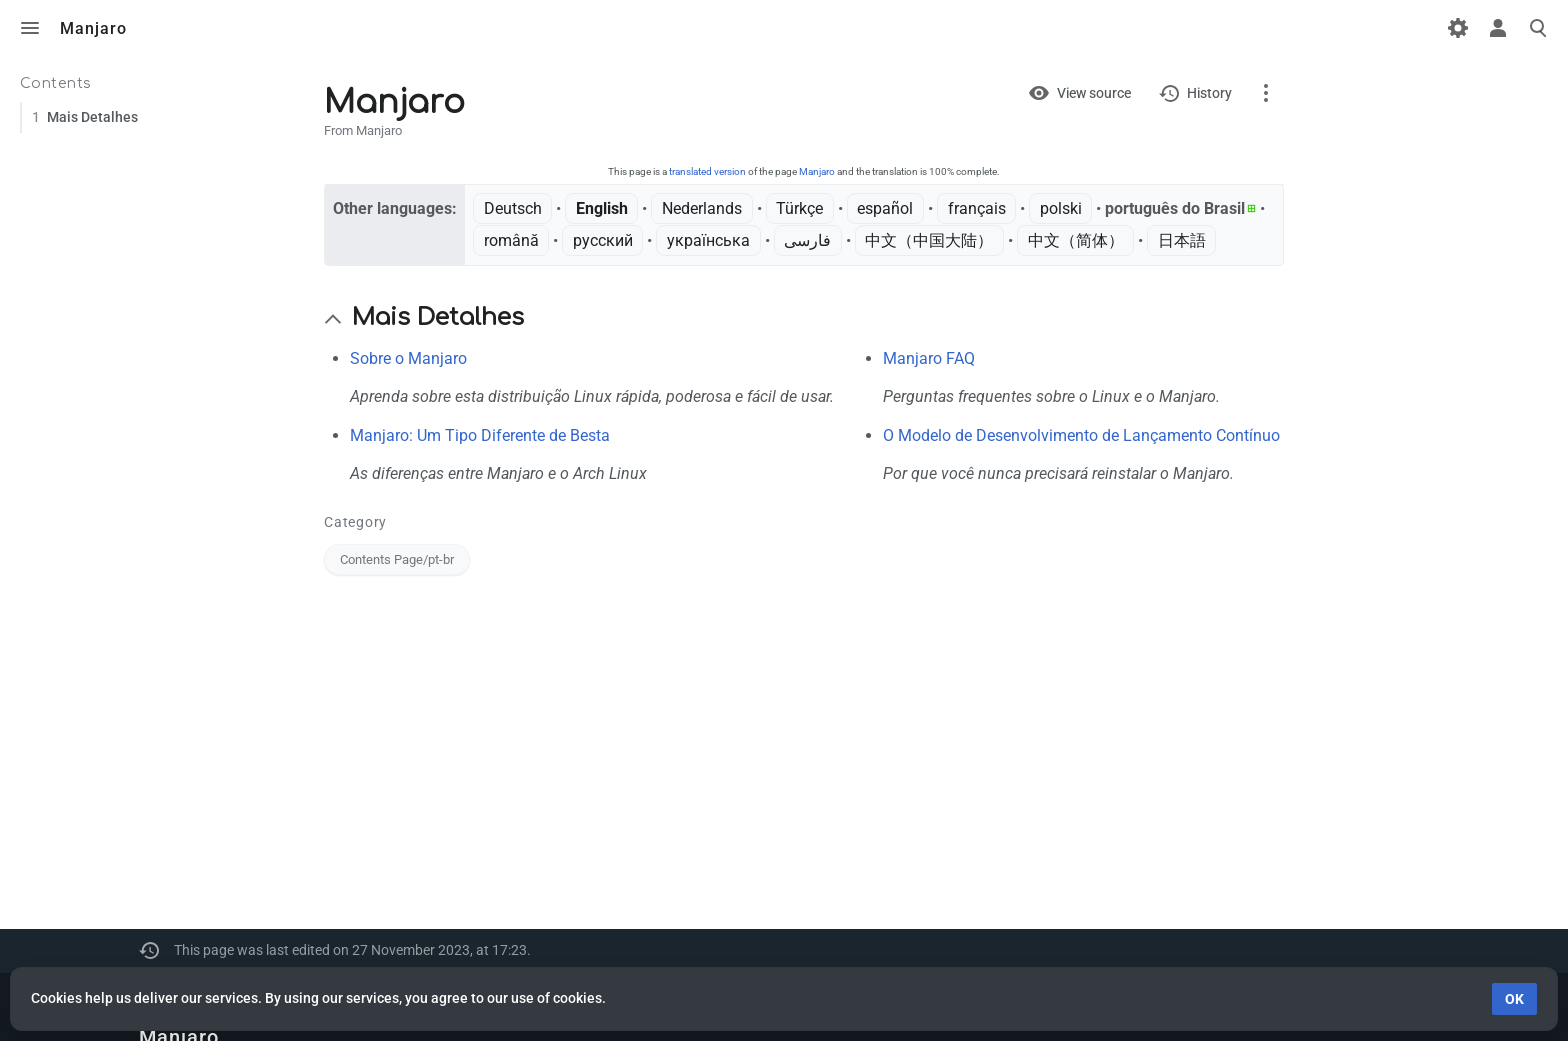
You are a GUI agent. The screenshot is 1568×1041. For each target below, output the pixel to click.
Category (355, 522)
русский (603, 240)
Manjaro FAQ (929, 358)
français (977, 208)
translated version (707, 171)
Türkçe (799, 208)
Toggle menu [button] (30, 28)
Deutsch (513, 208)
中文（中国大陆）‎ (929, 240)
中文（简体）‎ (1076, 240)
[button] (333, 319)
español (885, 208)
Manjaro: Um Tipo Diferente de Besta (480, 435)
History (1209, 93)
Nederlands (702, 208)
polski (1061, 208)
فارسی (807, 240)
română (511, 240)
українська (708, 240)
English (602, 208)
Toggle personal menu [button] (1498, 28)
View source (1094, 93)
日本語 (1182, 240)
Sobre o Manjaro (408, 358)
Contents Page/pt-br (397, 559)
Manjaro (817, 171)
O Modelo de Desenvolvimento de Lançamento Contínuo (1081, 435)
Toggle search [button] (1538, 28)
